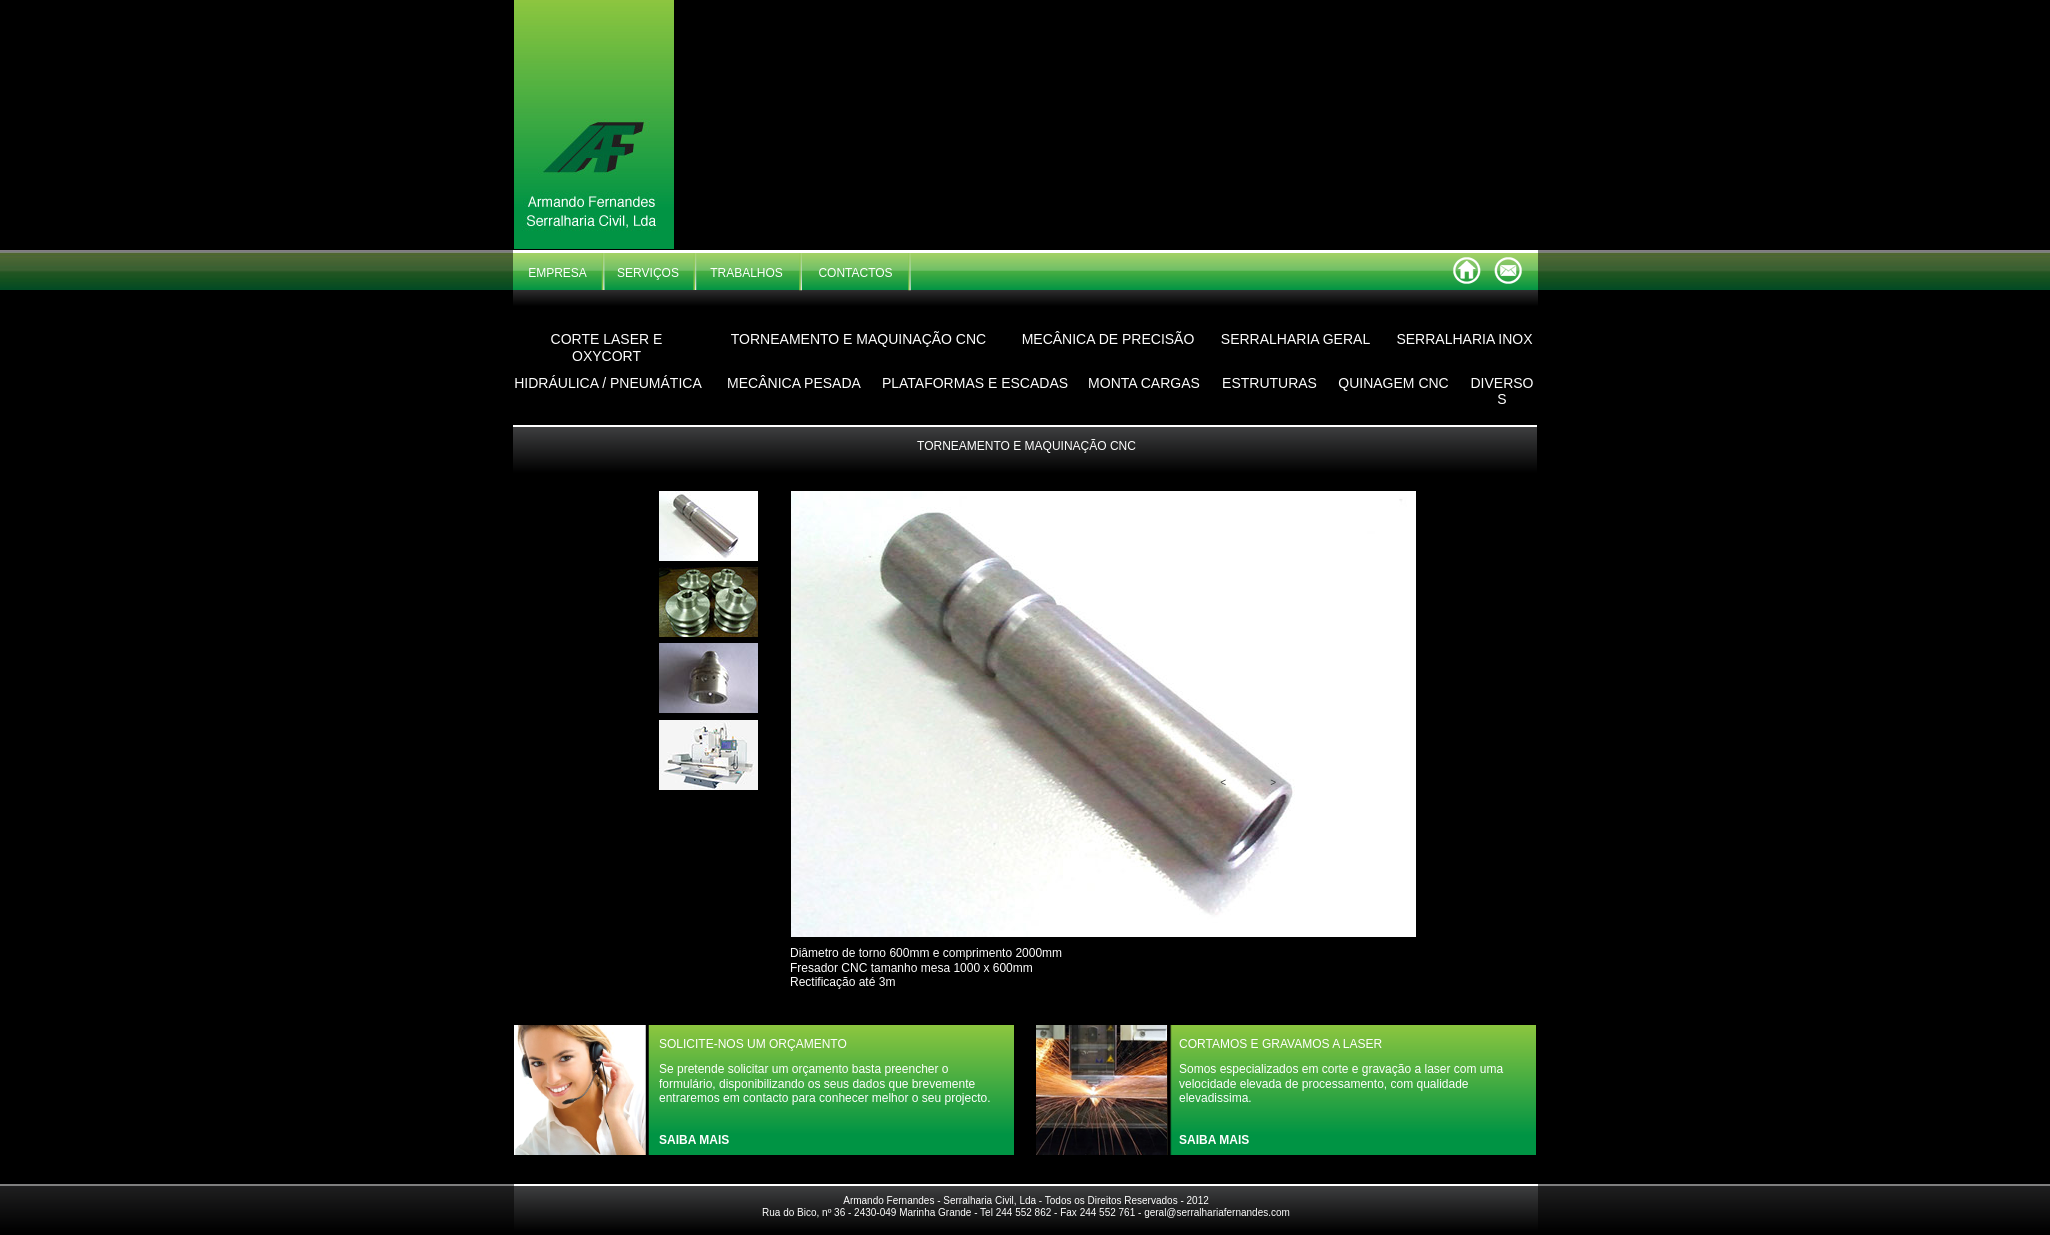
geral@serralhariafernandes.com (1217, 1212)
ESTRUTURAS (1269, 383)
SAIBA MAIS (694, 1140)
